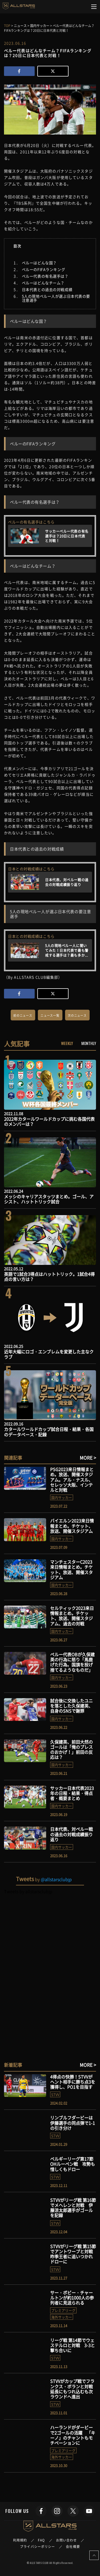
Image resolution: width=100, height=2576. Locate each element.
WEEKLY (67, 1043)
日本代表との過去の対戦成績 (47, 289)
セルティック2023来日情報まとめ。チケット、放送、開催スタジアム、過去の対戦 (72, 1616)
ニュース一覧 (50, 1015)
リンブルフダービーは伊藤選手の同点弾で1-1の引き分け (72, 2122)
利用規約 (20, 2540)
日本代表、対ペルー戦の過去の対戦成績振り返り (71, 1834)
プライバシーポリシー (37, 2546)
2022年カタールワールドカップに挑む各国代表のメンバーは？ (49, 1121)
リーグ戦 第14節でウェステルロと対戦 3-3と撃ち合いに (72, 2345)
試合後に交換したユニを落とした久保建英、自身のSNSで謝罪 (71, 1705)
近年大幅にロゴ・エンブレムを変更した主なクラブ (49, 1354)
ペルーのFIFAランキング (43, 269)
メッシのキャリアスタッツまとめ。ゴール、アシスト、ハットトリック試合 (49, 1199)
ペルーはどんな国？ (39, 262)
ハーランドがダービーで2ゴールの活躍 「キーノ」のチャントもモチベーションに (72, 2435)
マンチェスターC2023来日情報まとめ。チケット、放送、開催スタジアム (71, 1569)
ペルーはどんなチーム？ (43, 282)
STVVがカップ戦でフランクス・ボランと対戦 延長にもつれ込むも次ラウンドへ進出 (73, 2389)
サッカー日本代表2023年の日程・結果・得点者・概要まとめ (72, 1793)
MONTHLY (88, 1043)
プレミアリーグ (63, 2310)
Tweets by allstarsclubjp (28, 1891)
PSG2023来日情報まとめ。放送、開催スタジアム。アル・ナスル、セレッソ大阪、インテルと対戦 (72, 1479)
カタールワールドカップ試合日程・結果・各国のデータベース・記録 (49, 1431)
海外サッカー (61, 2316)
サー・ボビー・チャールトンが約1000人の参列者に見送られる (72, 2297)
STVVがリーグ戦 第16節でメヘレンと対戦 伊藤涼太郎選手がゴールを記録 (73, 2208)
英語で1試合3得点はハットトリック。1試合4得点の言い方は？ (49, 1276)
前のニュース (22, 1015)
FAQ (41, 2540)
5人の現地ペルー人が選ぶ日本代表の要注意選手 (56, 298)
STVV (55, 2094)
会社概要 (73, 2546)
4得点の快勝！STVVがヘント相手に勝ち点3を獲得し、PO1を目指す (72, 2081)
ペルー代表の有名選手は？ (45, 276)
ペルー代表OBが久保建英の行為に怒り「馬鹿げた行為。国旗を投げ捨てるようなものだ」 (72, 1662)
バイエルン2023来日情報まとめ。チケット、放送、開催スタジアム (72, 1525)
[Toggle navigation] (94, 6)
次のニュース (77, 1015)
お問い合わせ (66, 2540)
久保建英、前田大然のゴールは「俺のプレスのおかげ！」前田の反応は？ (71, 1749)
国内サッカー (61, 1497)
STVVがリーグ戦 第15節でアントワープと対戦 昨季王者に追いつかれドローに (73, 2254)
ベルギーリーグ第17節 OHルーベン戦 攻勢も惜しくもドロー (72, 2164)
